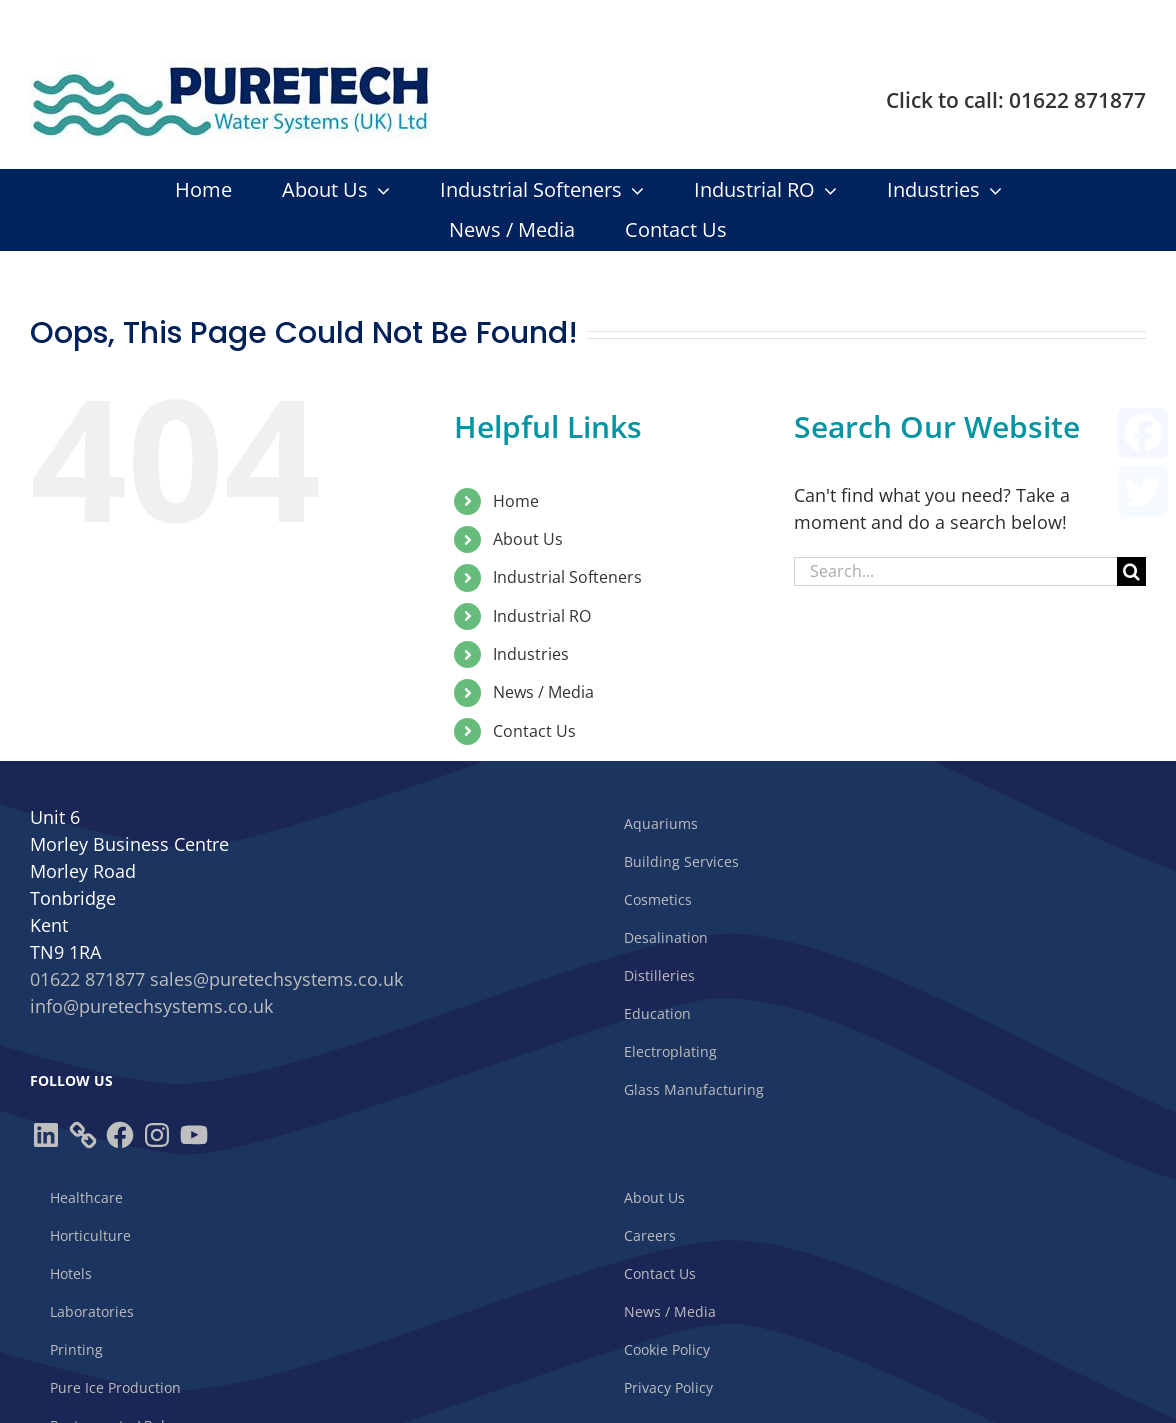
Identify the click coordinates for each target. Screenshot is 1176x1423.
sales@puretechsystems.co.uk (276, 979)
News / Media (543, 692)
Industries (531, 654)
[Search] (1131, 571)
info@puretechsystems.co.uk (151, 1006)
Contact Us (534, 731)
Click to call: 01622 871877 (1016, 99)
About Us (528, 539)
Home (516, 501)
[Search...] (955, 571)
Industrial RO (542, 616)
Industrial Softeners (567, 577)
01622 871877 (87, 979)
